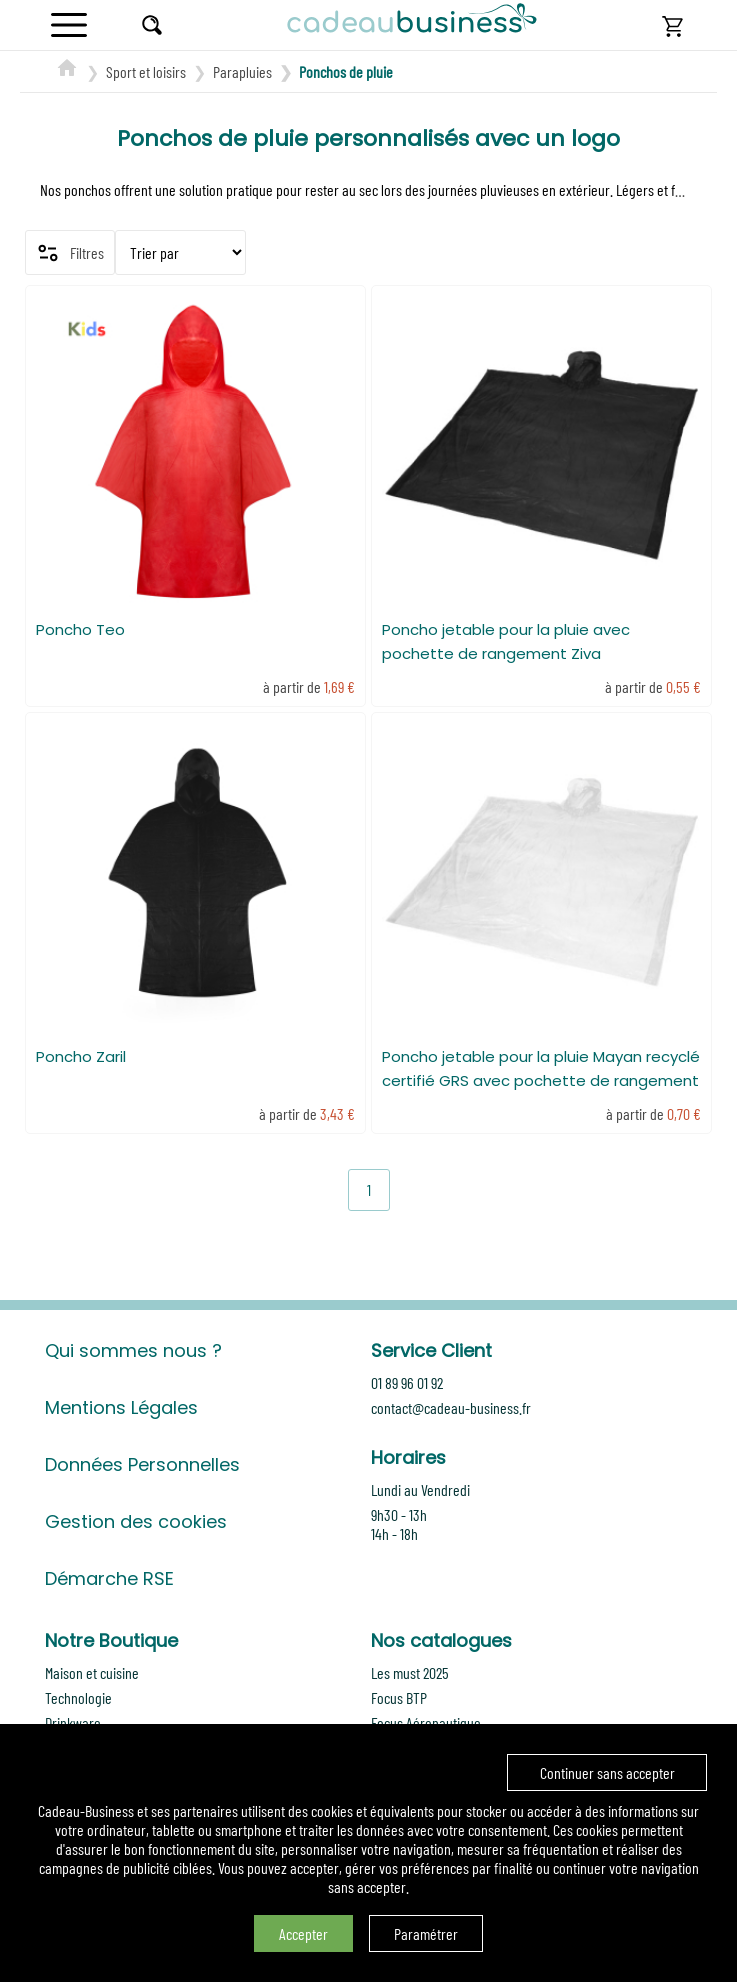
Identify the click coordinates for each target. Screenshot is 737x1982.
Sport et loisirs (146, 71)
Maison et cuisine (92, 1672)
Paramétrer (426, 1933)
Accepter (303, 1933)
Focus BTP (399, 1697)
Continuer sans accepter (607, 1772)
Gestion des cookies (136, 1521)
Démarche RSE (109, 1578)
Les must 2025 (410, 1672)
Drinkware (73, 1722)
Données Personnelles (142, 1464)
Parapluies (242, 71)
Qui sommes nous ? (133, 1350)
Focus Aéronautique (426, 1722)
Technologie (78, 1697)
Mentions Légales (121, 1407)
